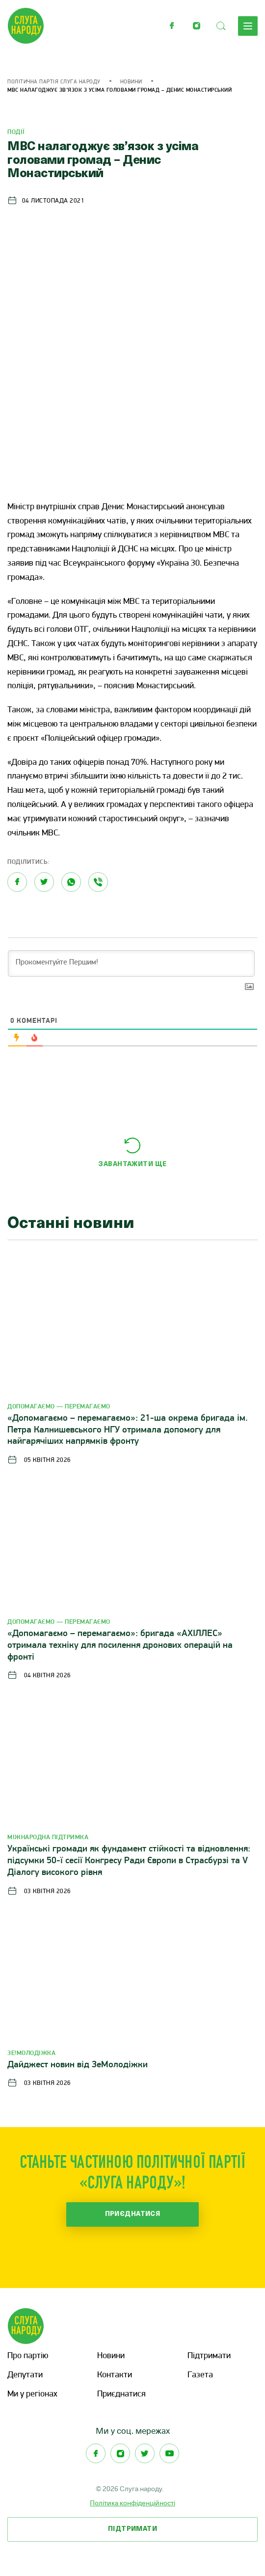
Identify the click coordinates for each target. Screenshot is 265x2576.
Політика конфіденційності (132, 2502)
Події (16, 132)
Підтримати (209, 2356)
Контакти (114, 2375)
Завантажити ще (132, 1164)
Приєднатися (132, 2214)
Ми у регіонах (32, 2394)
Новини (131, 82)
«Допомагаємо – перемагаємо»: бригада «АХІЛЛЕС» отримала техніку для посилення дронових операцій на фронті (120, 1645)
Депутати (25, 2375)
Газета (200, 2375)
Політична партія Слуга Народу (54, 82)
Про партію (27, 2356)
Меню (247, 26)
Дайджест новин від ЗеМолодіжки (77, 2065)
